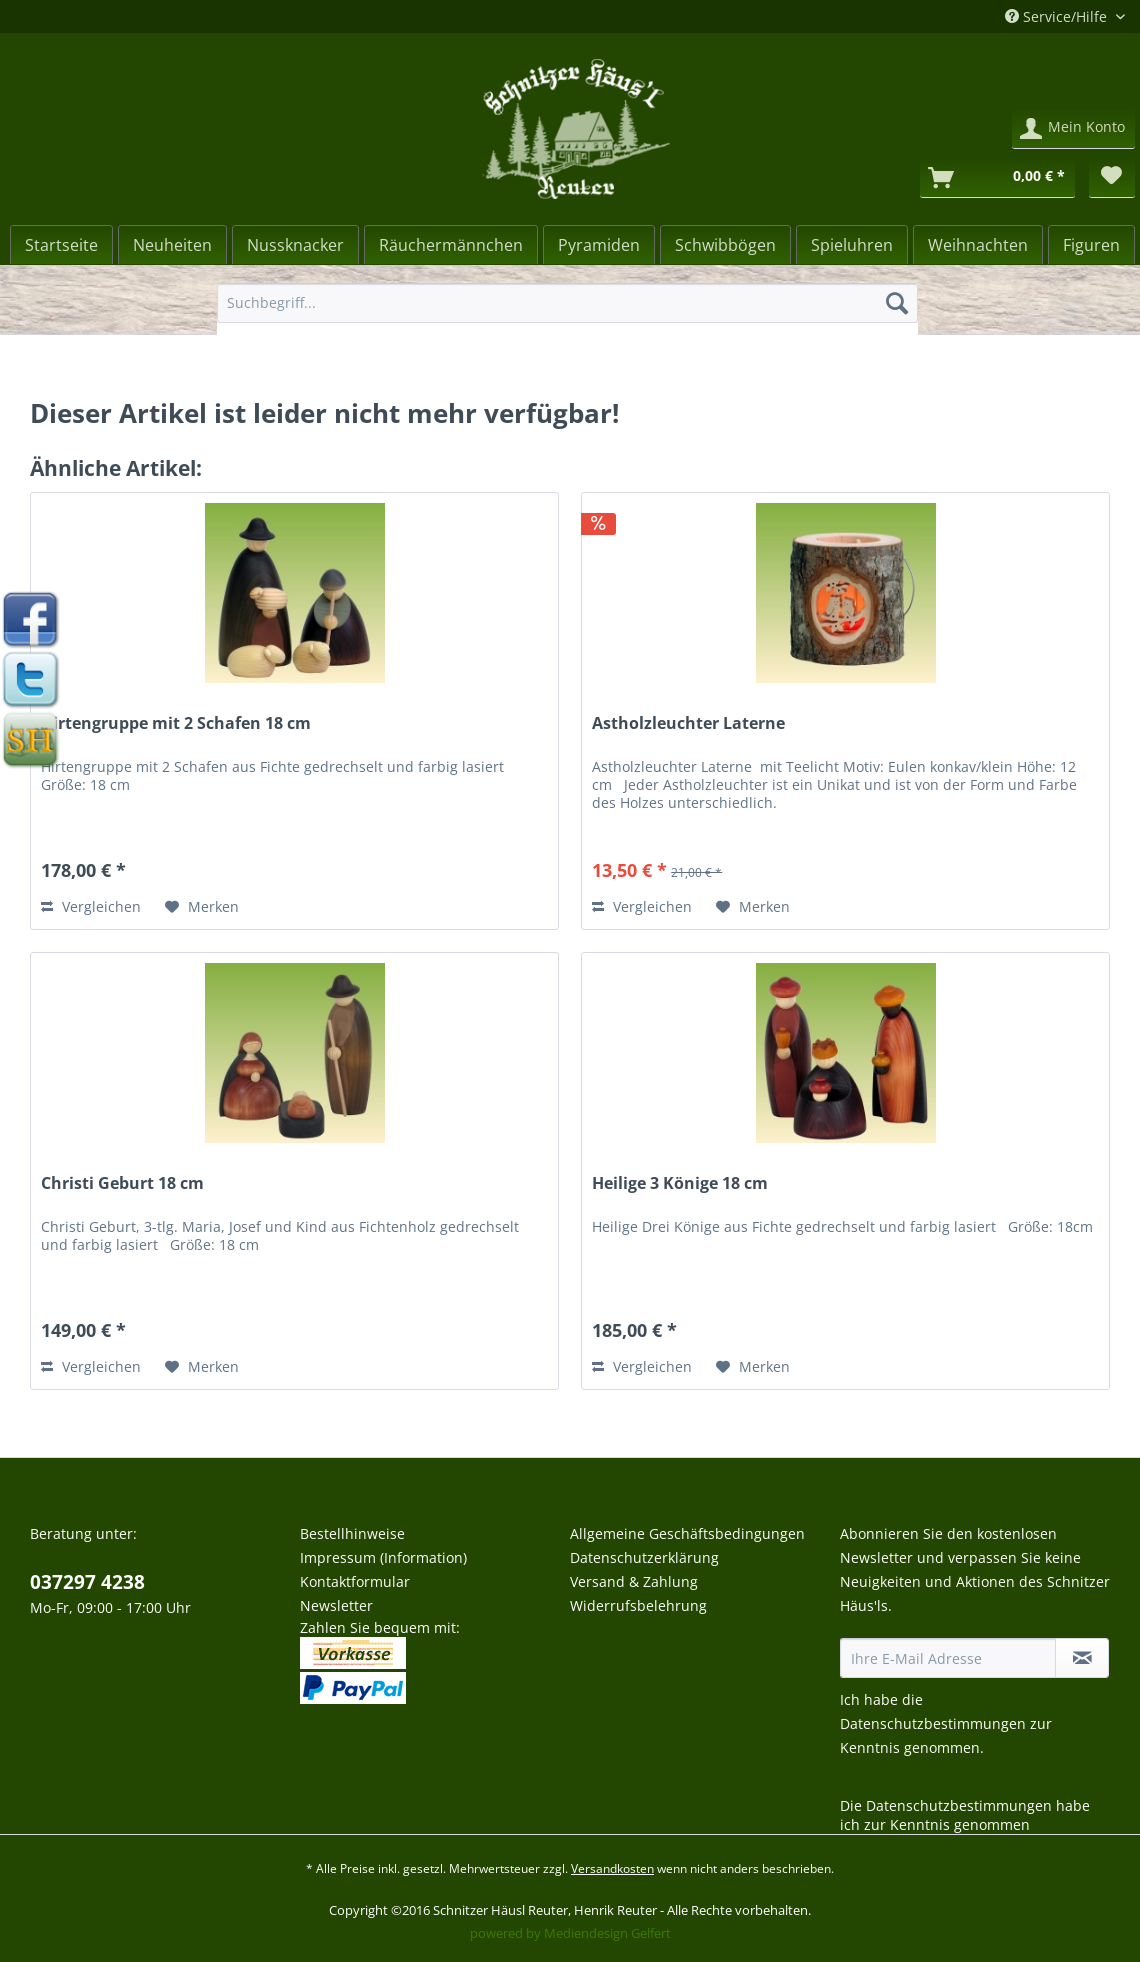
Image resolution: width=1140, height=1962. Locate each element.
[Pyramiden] (599, 245)
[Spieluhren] (852, 245)
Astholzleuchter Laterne (688, 723)
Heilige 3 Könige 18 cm (680, 1183)
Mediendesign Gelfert (607, 1933)
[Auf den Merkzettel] (202, 907)
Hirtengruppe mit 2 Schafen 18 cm (176, 723)
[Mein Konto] (1073, 129)
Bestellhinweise (352, 1533)
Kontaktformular (355, 1581)
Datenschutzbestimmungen (933, 1723)
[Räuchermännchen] (451, 245)
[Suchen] (897, 303)
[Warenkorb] (997, 178)
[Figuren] (1091, 245)
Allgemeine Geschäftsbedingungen (687, 1533)
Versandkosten (612, 1868)
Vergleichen (91, 906)
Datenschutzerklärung (644, 1557)
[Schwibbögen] (725, 245)
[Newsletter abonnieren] (1082, 1658)
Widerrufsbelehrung (638, 1605)
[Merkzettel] (1112, 178)
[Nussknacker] (295, 245)
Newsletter (336, 1605)
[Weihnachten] (978, 245)
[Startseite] (61, 245)
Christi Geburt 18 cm (122, 1183)
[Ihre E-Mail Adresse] (948, 1658)
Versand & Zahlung (634, 1581)
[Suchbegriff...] (567, 303)
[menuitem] (567, 312)
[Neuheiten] (172, 245)
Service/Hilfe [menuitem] (1058, 16)
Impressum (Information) (383, 1557)
